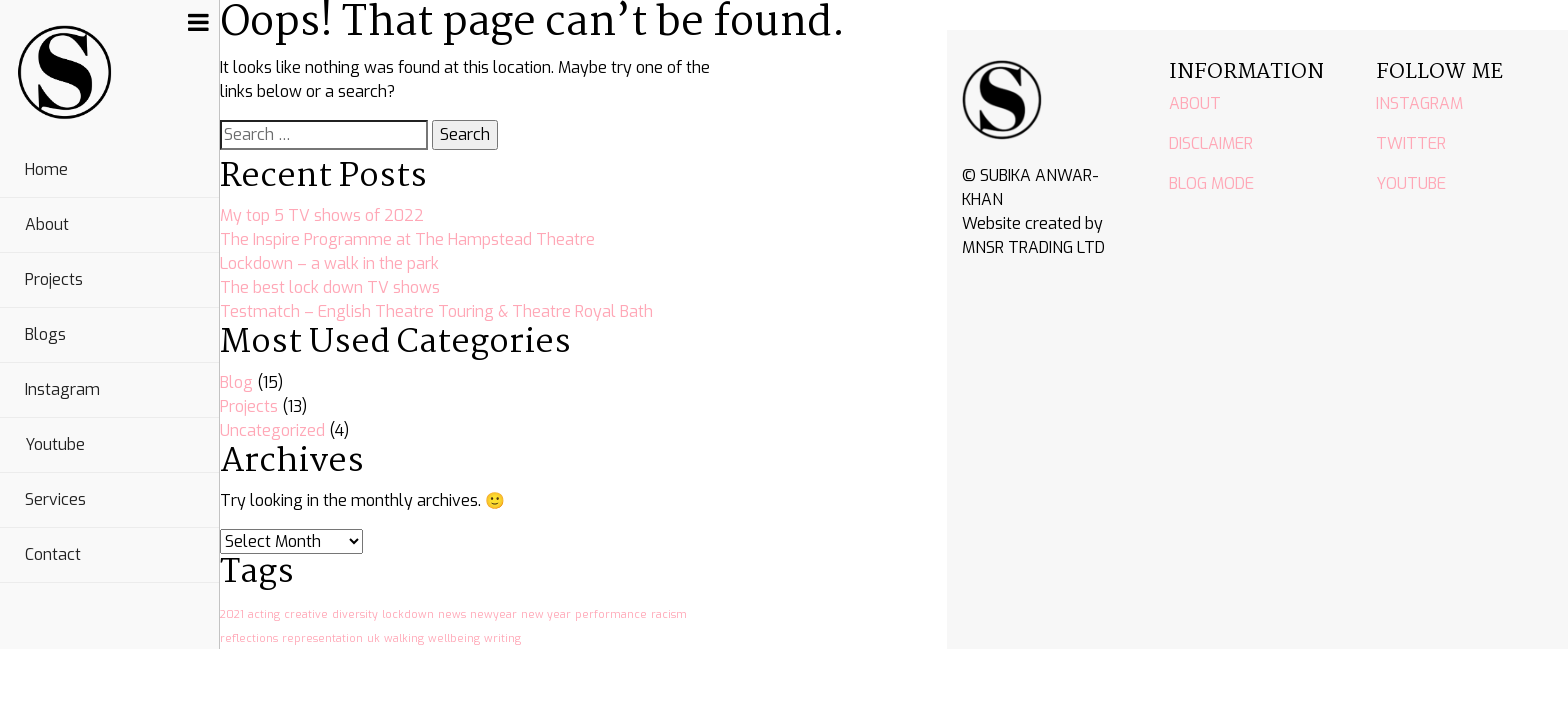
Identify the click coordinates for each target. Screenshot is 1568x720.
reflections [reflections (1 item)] (249, 638)
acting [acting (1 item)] (264, 614)
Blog (236, 382)
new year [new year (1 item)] (546, 614)
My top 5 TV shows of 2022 (322, 215)
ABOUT (1195, 103)
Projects (54, 279)
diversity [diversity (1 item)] (355, 614)
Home (46, 169)
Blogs (45, 334)
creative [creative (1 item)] (306, 614)
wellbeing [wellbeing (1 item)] (454, 638)
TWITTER (1411, 143)
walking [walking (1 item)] (404, 638)
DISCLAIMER (1211, 143)
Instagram (62, 389)
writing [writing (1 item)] (502, 638)
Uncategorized (272, 430)
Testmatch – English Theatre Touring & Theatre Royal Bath (436, 311)
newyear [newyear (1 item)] (493, 614)
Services (55, 499)
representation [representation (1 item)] (322, 638)
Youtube (55, 444)
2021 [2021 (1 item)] (232, 614)
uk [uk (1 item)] (373, 638)
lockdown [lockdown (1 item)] (408, 614)
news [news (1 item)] (452, 614)
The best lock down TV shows (330, 287)
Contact (53, 554)
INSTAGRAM (1419, 103)
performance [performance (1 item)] (611, 614)
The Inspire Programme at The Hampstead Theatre (407, 239)
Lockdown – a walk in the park (329, 263)
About (47, 224)
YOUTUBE (1411, 183)
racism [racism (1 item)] (669, 614)
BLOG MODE (1211, 183)
